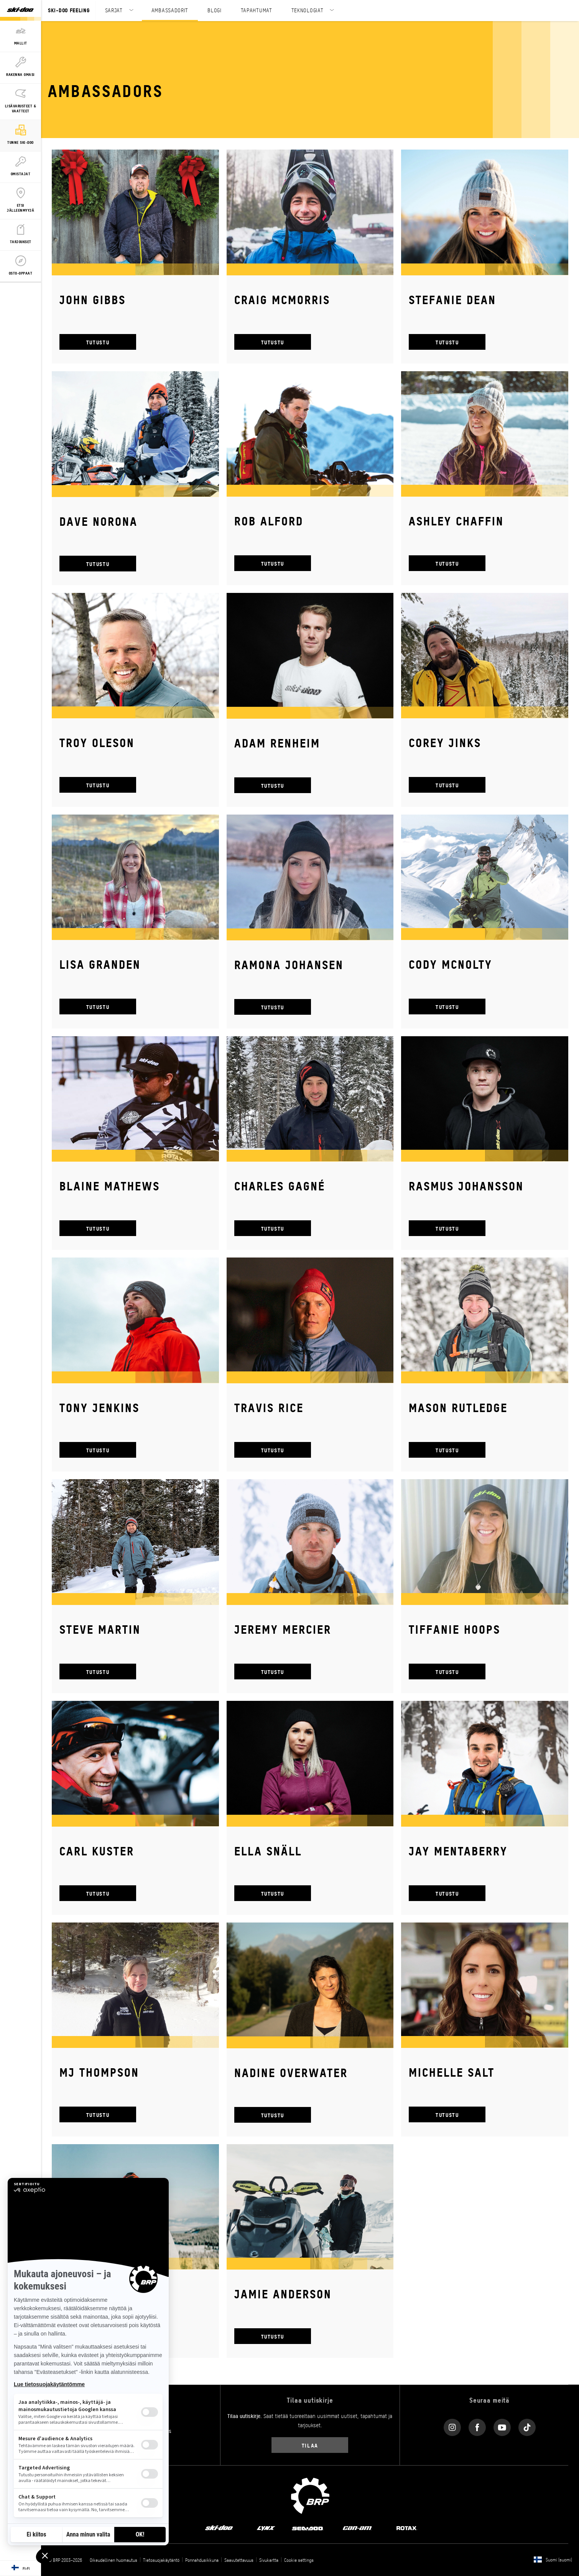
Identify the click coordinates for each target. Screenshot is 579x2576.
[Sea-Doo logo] (307, 2527)
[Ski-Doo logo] (20, 10)
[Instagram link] (452, 2426)
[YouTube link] (502, 2426)
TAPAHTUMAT (256, 10)
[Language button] (20, 2568)
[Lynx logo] (266, 2527)
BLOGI (214, 10)
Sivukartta (268, 2560)
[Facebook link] (477, 2426)
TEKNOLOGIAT (307, 10)
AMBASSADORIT (169, 10)
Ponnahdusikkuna (202, 2560)
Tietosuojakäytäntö (161, 2560)
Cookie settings (299, 2560)
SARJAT (114, 10)
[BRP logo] (310, 2495)
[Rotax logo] (406, 2527)
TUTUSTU (97, 342)
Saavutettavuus (238, 2560)
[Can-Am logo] (357, 2527)
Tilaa (310, 2445)
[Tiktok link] (527, 2426)
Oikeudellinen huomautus (113, 2560)
